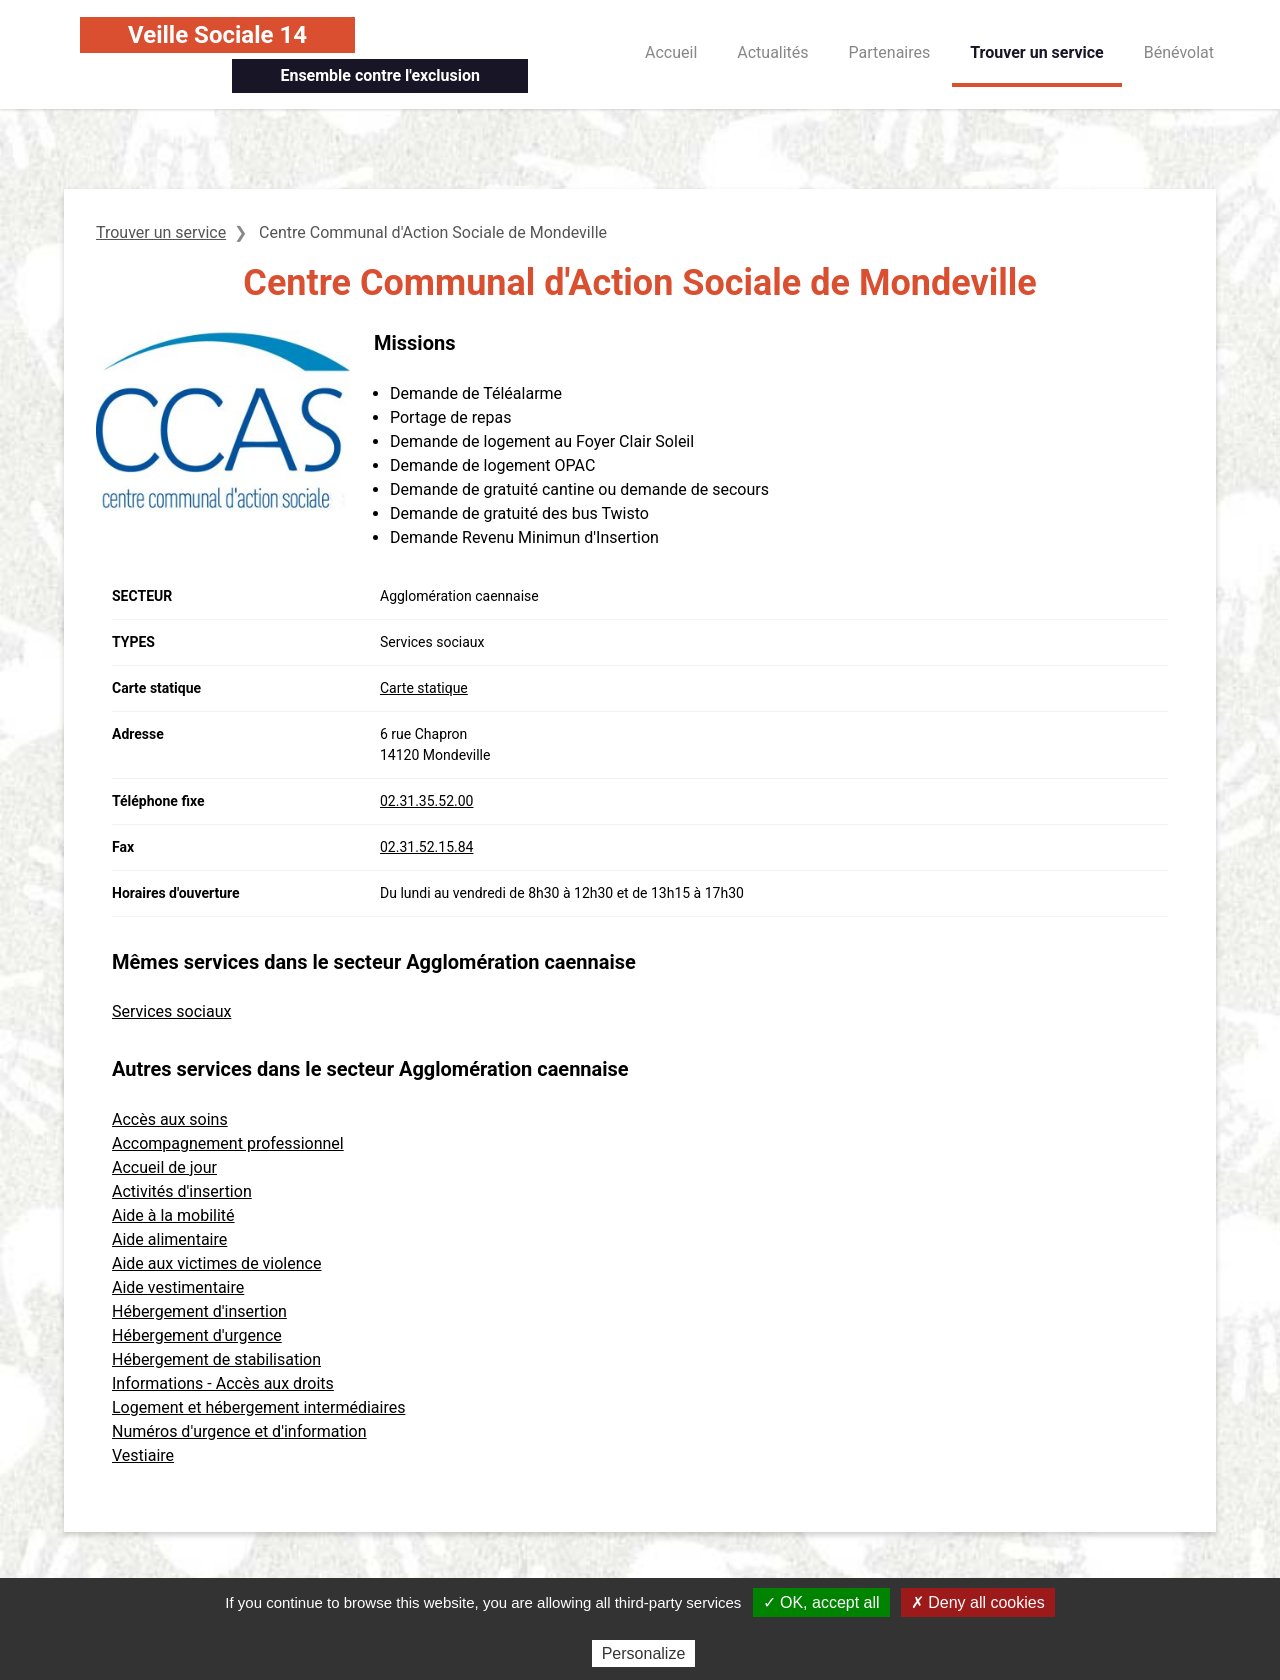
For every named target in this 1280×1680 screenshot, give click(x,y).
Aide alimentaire (169, 1239)
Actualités (772, 52)
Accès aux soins (170, 1119)
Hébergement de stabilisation (216, 1359)
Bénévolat (1179, 52)
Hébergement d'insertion (199, 1311)
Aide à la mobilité (173, 1215)
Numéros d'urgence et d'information (239, 1431)
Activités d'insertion (182, 1191)
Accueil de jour (164, 1167)
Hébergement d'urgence (197, 1335)
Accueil (671, 52)
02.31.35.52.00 (426, 801)
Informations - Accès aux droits (223, 1383)
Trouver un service (1037, 52)
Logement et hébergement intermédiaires (258, 1407)
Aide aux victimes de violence (216, 1263)
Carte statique (424, 688)
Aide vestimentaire (178, 1287)
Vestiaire (143, 1455)
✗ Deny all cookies (978, 1602)
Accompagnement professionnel (228, 1143)
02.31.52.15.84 (426, 847)
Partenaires (890, 52)
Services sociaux (171, 1011)
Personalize (644, 1653)
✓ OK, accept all (821, 1602)
